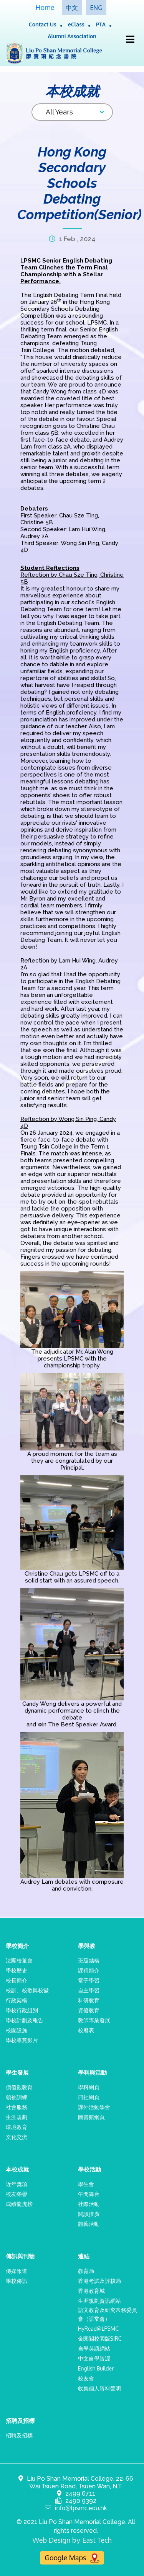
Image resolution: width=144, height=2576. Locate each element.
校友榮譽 (16, 2194)
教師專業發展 (94, 2020)
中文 (72, 7)
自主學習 (88, 1990)
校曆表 (86, 2030)
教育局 (86, 2271)
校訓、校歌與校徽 (27, 1990)
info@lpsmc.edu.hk (81, 2508)
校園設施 (16, 2030)
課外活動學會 (94, 2107)
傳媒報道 (16, 2271)
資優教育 (88, 2010)
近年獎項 (16, 2184)
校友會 (86, 2378)
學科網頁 (88, 2087)
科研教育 (88, 2000)
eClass (76, 24)
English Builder (96, 2368)
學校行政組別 (22, 2010)
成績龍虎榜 (19, 2204)
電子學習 (88, 1980)
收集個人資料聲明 (99, 2388)
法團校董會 (19, 1960)
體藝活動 (88, 2223)
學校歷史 (16, 1970)
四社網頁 (88, 2097)
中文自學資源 (94, 2358)
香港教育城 (91, 2290)
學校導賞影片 (22, 2040)
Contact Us (42, 24)
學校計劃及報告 (24, 2020)
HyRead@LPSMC (98, 2328)
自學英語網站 (94, 2348)
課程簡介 (88, 1970)
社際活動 (88, 2204)
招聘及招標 (19, 2435)
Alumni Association (72, 36)
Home (44, 7)
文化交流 (16, 2137)
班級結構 (88, 1960)
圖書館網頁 (91, 2117)
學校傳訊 (16, 2280)
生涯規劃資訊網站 (99, 2300)
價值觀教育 (19, 2087)
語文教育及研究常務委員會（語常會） (107, 2314)
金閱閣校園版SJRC (100, 2338)
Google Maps (72, 2558)
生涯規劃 (16, 2117)
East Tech (96, 2540)
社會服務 (16, 2107)
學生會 (86, 2184)
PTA (101, 24)
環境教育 (16, 2127)
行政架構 (16, 2000)
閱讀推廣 (88, 2214)
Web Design (52, 2540)
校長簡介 (16, 1980)
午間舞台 (88, 2194)
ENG (96, 7)
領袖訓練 (16, 2097)
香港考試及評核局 (99, 2280)
